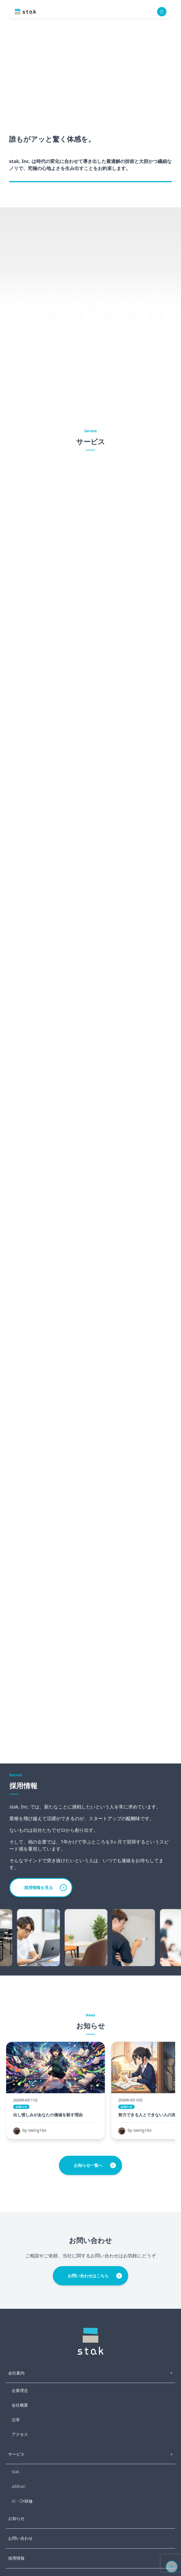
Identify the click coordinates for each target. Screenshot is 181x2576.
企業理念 (20, 2390)
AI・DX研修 (22, 2501)
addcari (18, 2486)
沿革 (16, 2419)
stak (15, 2471)
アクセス (20, 2434)
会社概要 (20, 2405)
